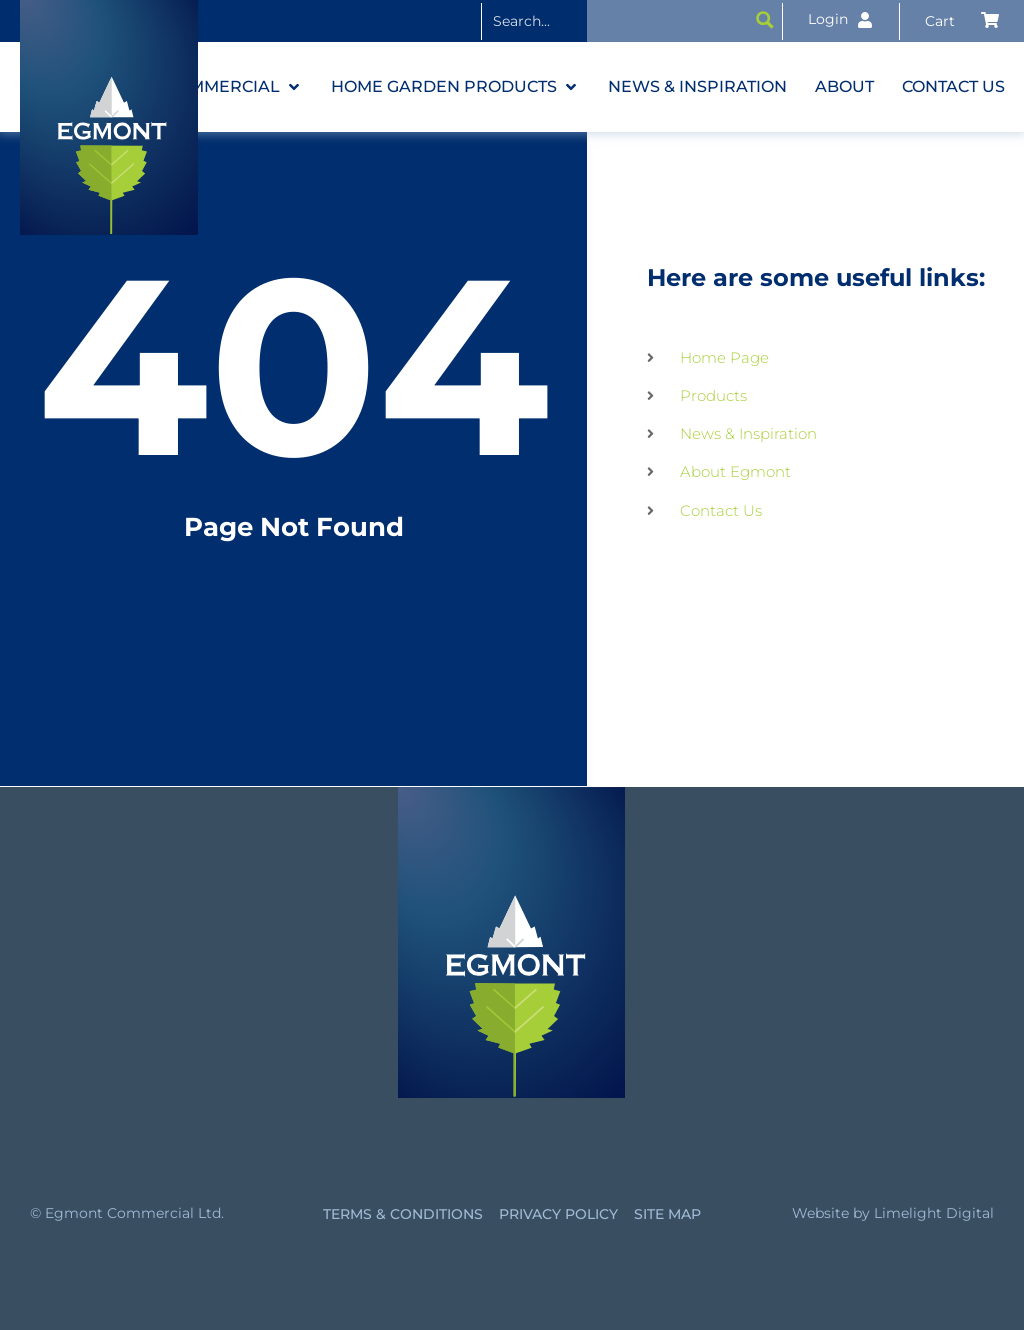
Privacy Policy (558, 1214)
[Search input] (616, 20)
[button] (234, 87)
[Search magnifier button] (765, 20)
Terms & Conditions (403, 1214)
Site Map (667, 1214)
